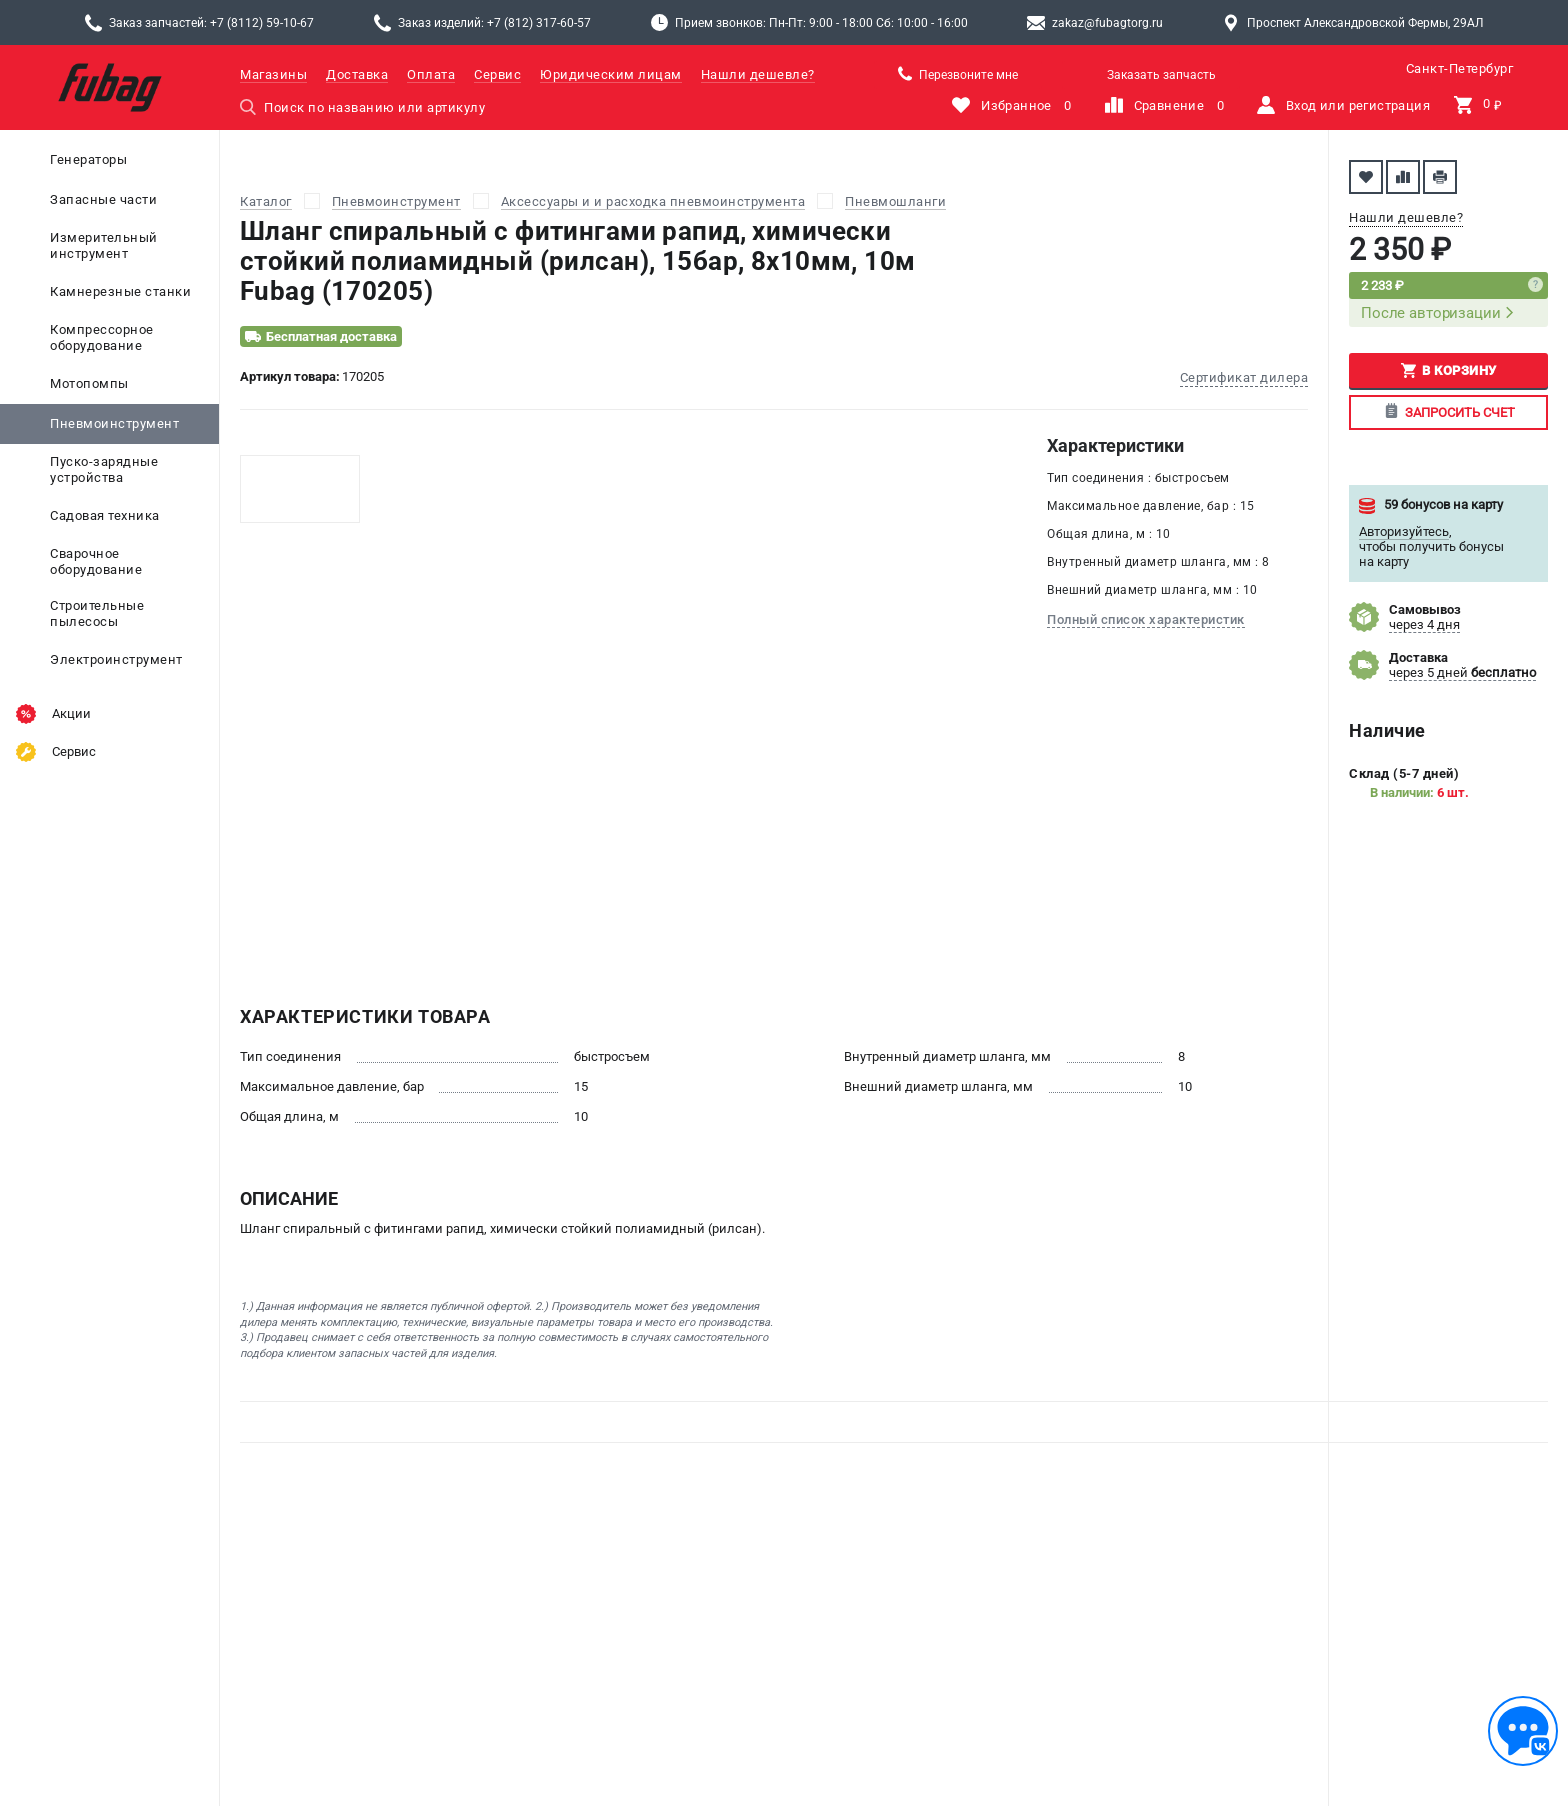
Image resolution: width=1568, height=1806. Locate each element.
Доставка (357, 74)
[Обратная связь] (1523, 1731)
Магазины (273, 74)
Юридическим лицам (611, 74)
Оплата (431, 74)
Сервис (497, 74)
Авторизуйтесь (1404, 531)
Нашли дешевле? (758, 74)
